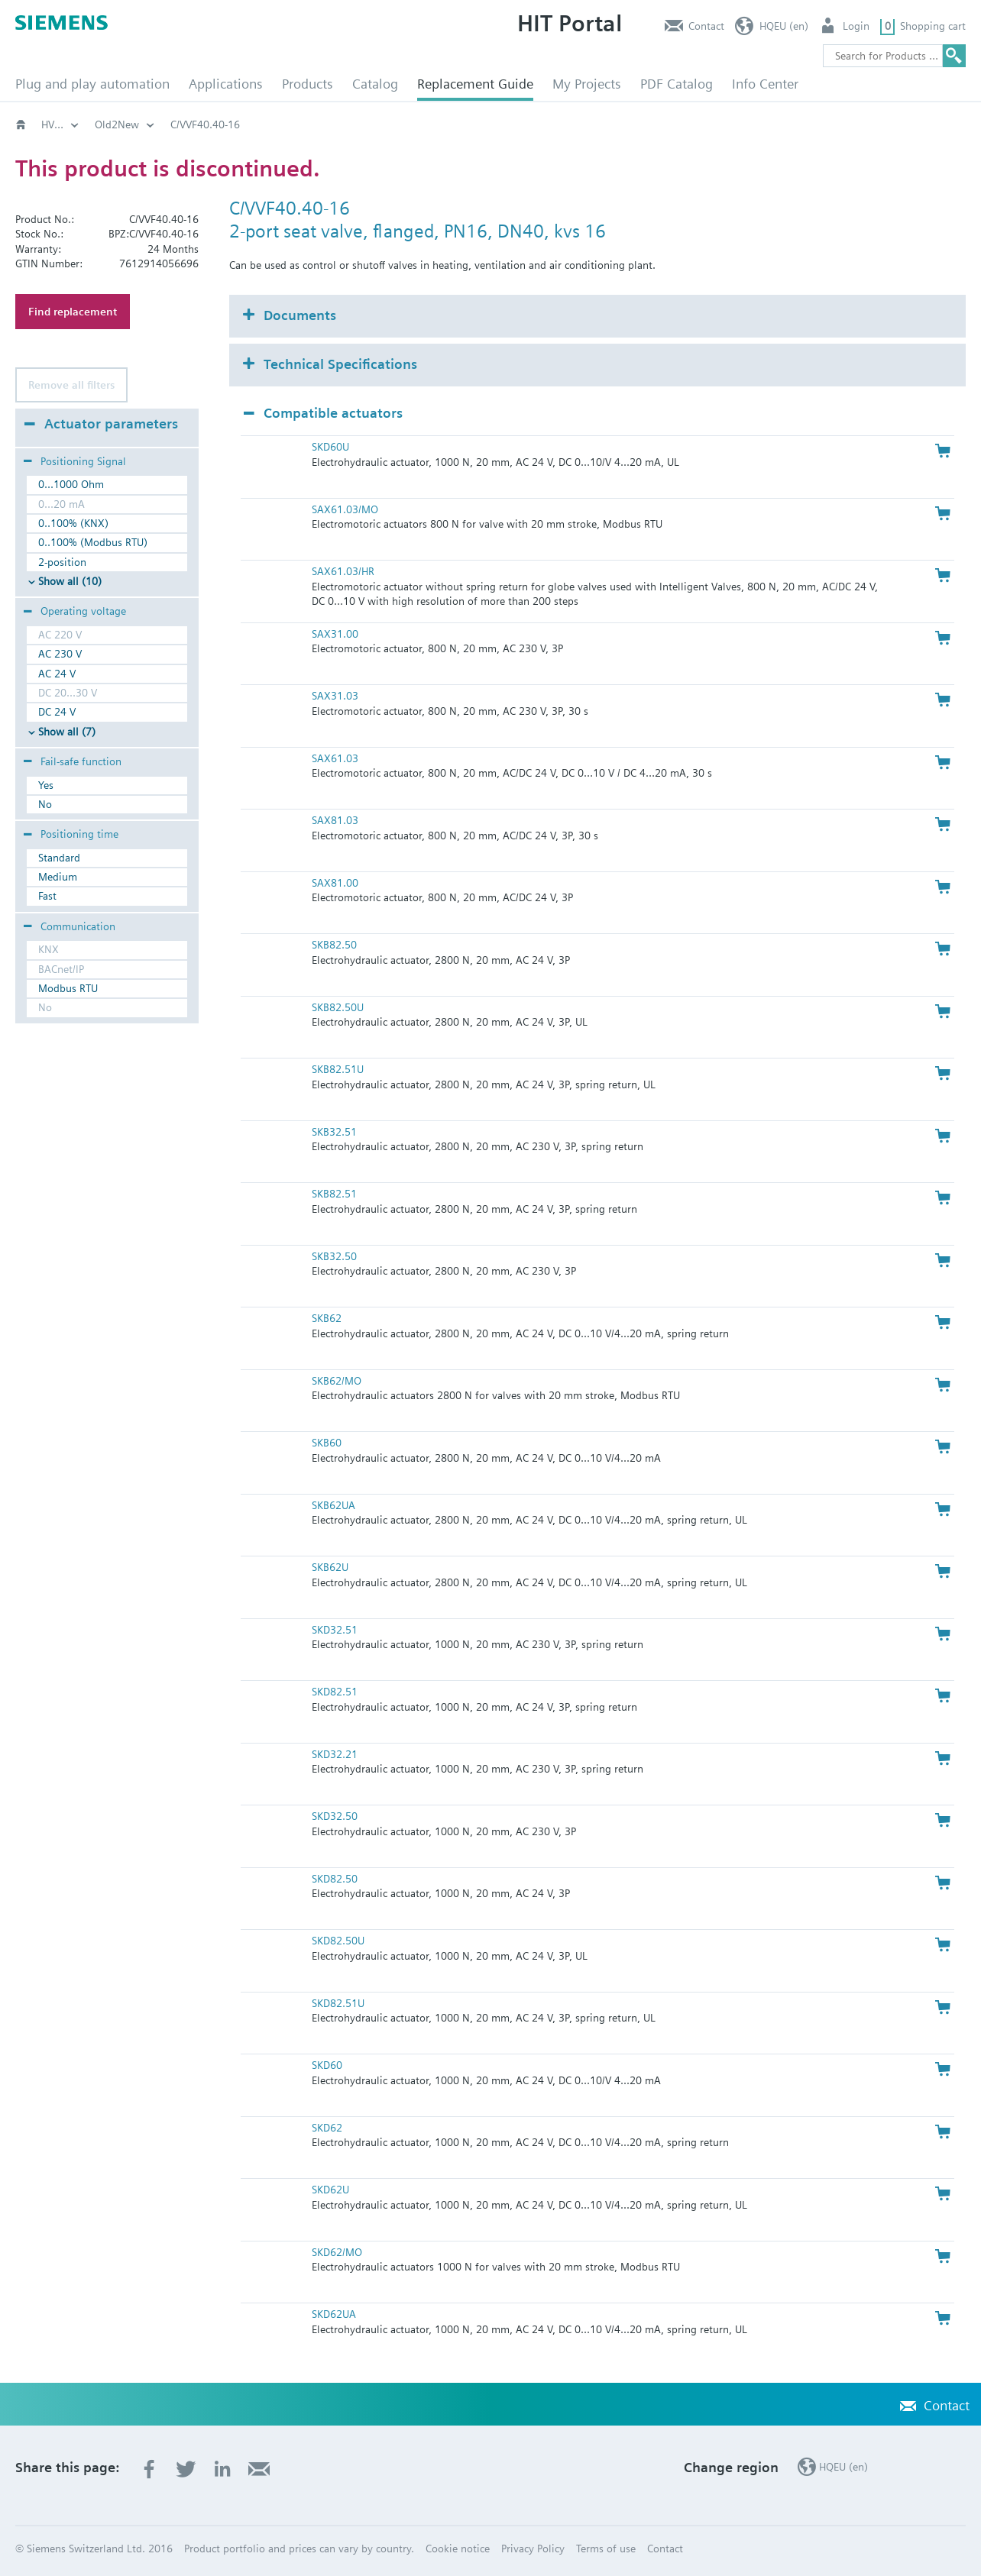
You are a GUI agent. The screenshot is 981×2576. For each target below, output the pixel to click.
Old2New (165, 124)
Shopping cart (933, 26)
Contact (706, 26)
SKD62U (330, 2189)
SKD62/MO (337, 2252)
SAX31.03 (335, 696)
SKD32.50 (335, 1816)
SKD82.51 (335, 1692)
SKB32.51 (334, 1132)
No (45, 804)
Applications (226, 84)
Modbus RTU (68, 988)
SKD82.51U (338, 2003)
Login (856, 26)
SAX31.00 (335, 634)
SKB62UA (333, 1505)
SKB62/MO (336, 1381)
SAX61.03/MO (345, 509)
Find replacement (72, 311)
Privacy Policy (533, 2548)
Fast (47, 896)
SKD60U (330, 447)
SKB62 (327, 1318)
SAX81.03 (335, 820)
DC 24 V (57, 712)
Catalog (375, 84)
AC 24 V (57, 673)
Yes (45, 785)
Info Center (765, 84)
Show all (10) (70, 581)
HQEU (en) (783, 26)
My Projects (586, 84)
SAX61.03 (335, 758)
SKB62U (330, 1567)
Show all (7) (67, 732)
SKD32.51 (335, 1630)
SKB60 (327, 1443)
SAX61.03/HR (343, 571)
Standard (59, 858)
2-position (62, 562)
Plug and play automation (92, 84)
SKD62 (327, 2128)
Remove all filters (71, 385)
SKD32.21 (335, 1754)
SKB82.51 (334, 1194)
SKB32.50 (334, 1256)
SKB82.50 (334, 945)
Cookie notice (458, 2548)
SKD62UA (334, 2314)
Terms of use (606, 2548)
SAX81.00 (335, 883)
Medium (57, 877)
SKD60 (327, 2065)
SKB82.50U (338, 1007)
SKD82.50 (335, 1879)
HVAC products (76, 124)
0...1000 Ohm (71, 484)
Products (307, 84)
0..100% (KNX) (73, 523)
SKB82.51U (338, 1069)
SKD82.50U (338, 1940)
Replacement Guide (475, 84)
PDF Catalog (676, 84)
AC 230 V (60, 654)
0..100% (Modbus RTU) (92, 542)
